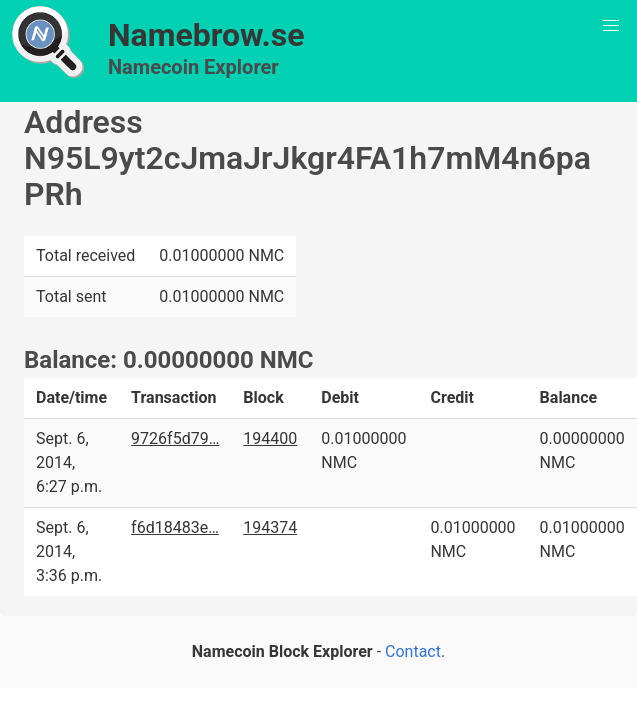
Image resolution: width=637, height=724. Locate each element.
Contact (413, 651)
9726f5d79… (175, 438)
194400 (270, 438)
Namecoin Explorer (193, 67)
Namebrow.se (206, 35)
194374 (270, 527)
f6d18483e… (175, 527)
